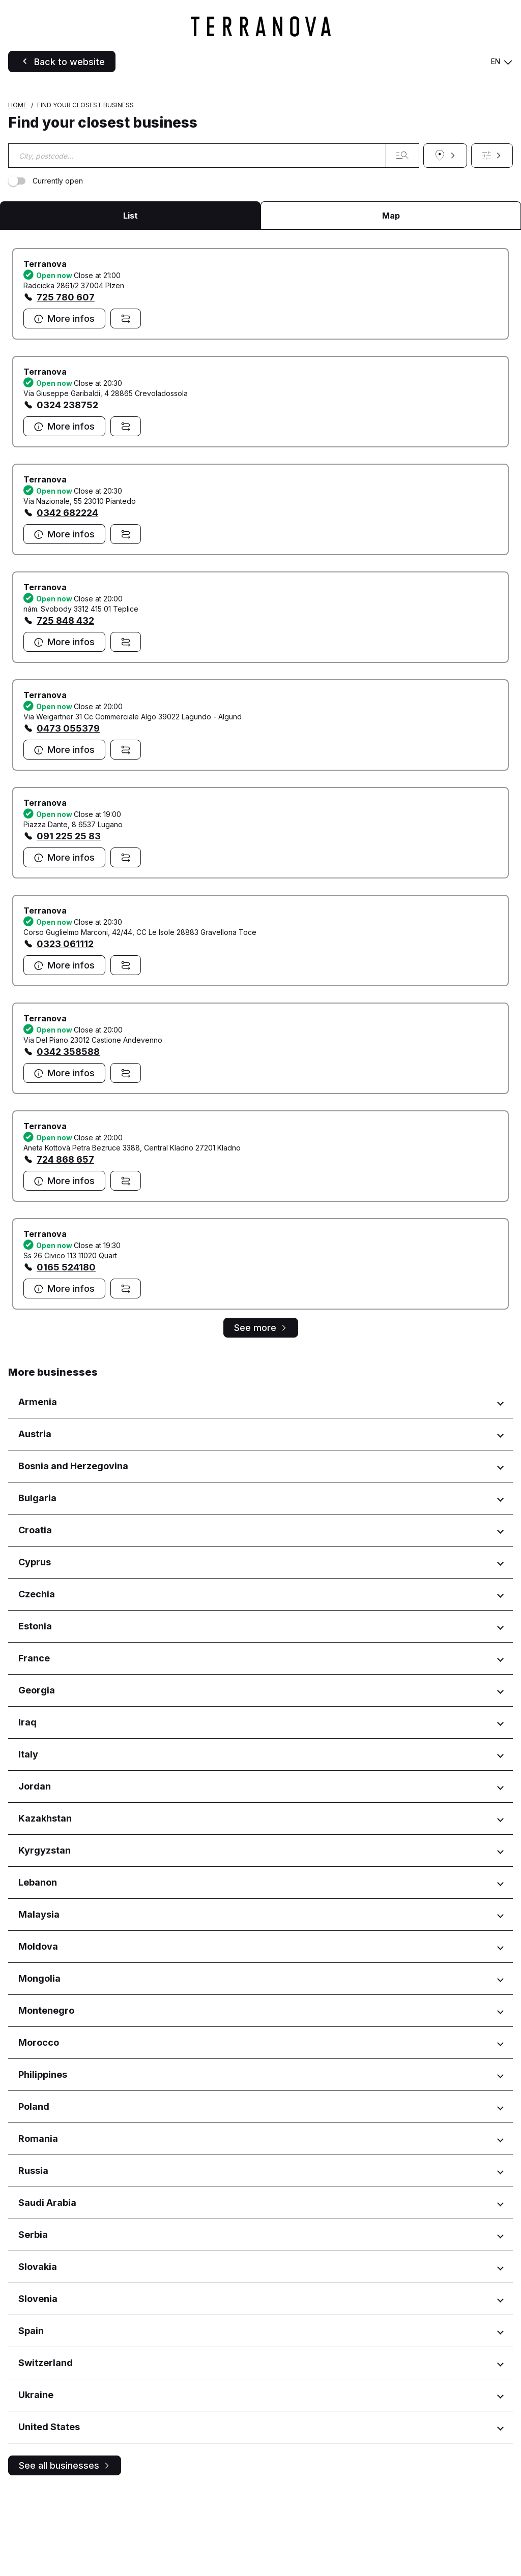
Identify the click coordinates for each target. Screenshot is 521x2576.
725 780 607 (66, 381)
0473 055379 (68, 812)
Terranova (45, 348)
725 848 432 (65, 705)
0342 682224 (67, 597)
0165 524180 (66, 1351)
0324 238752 (67, 489)
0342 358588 (68, 1136)
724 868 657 (65, 1243)
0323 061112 (65, 1028)
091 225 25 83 (69, 920)
